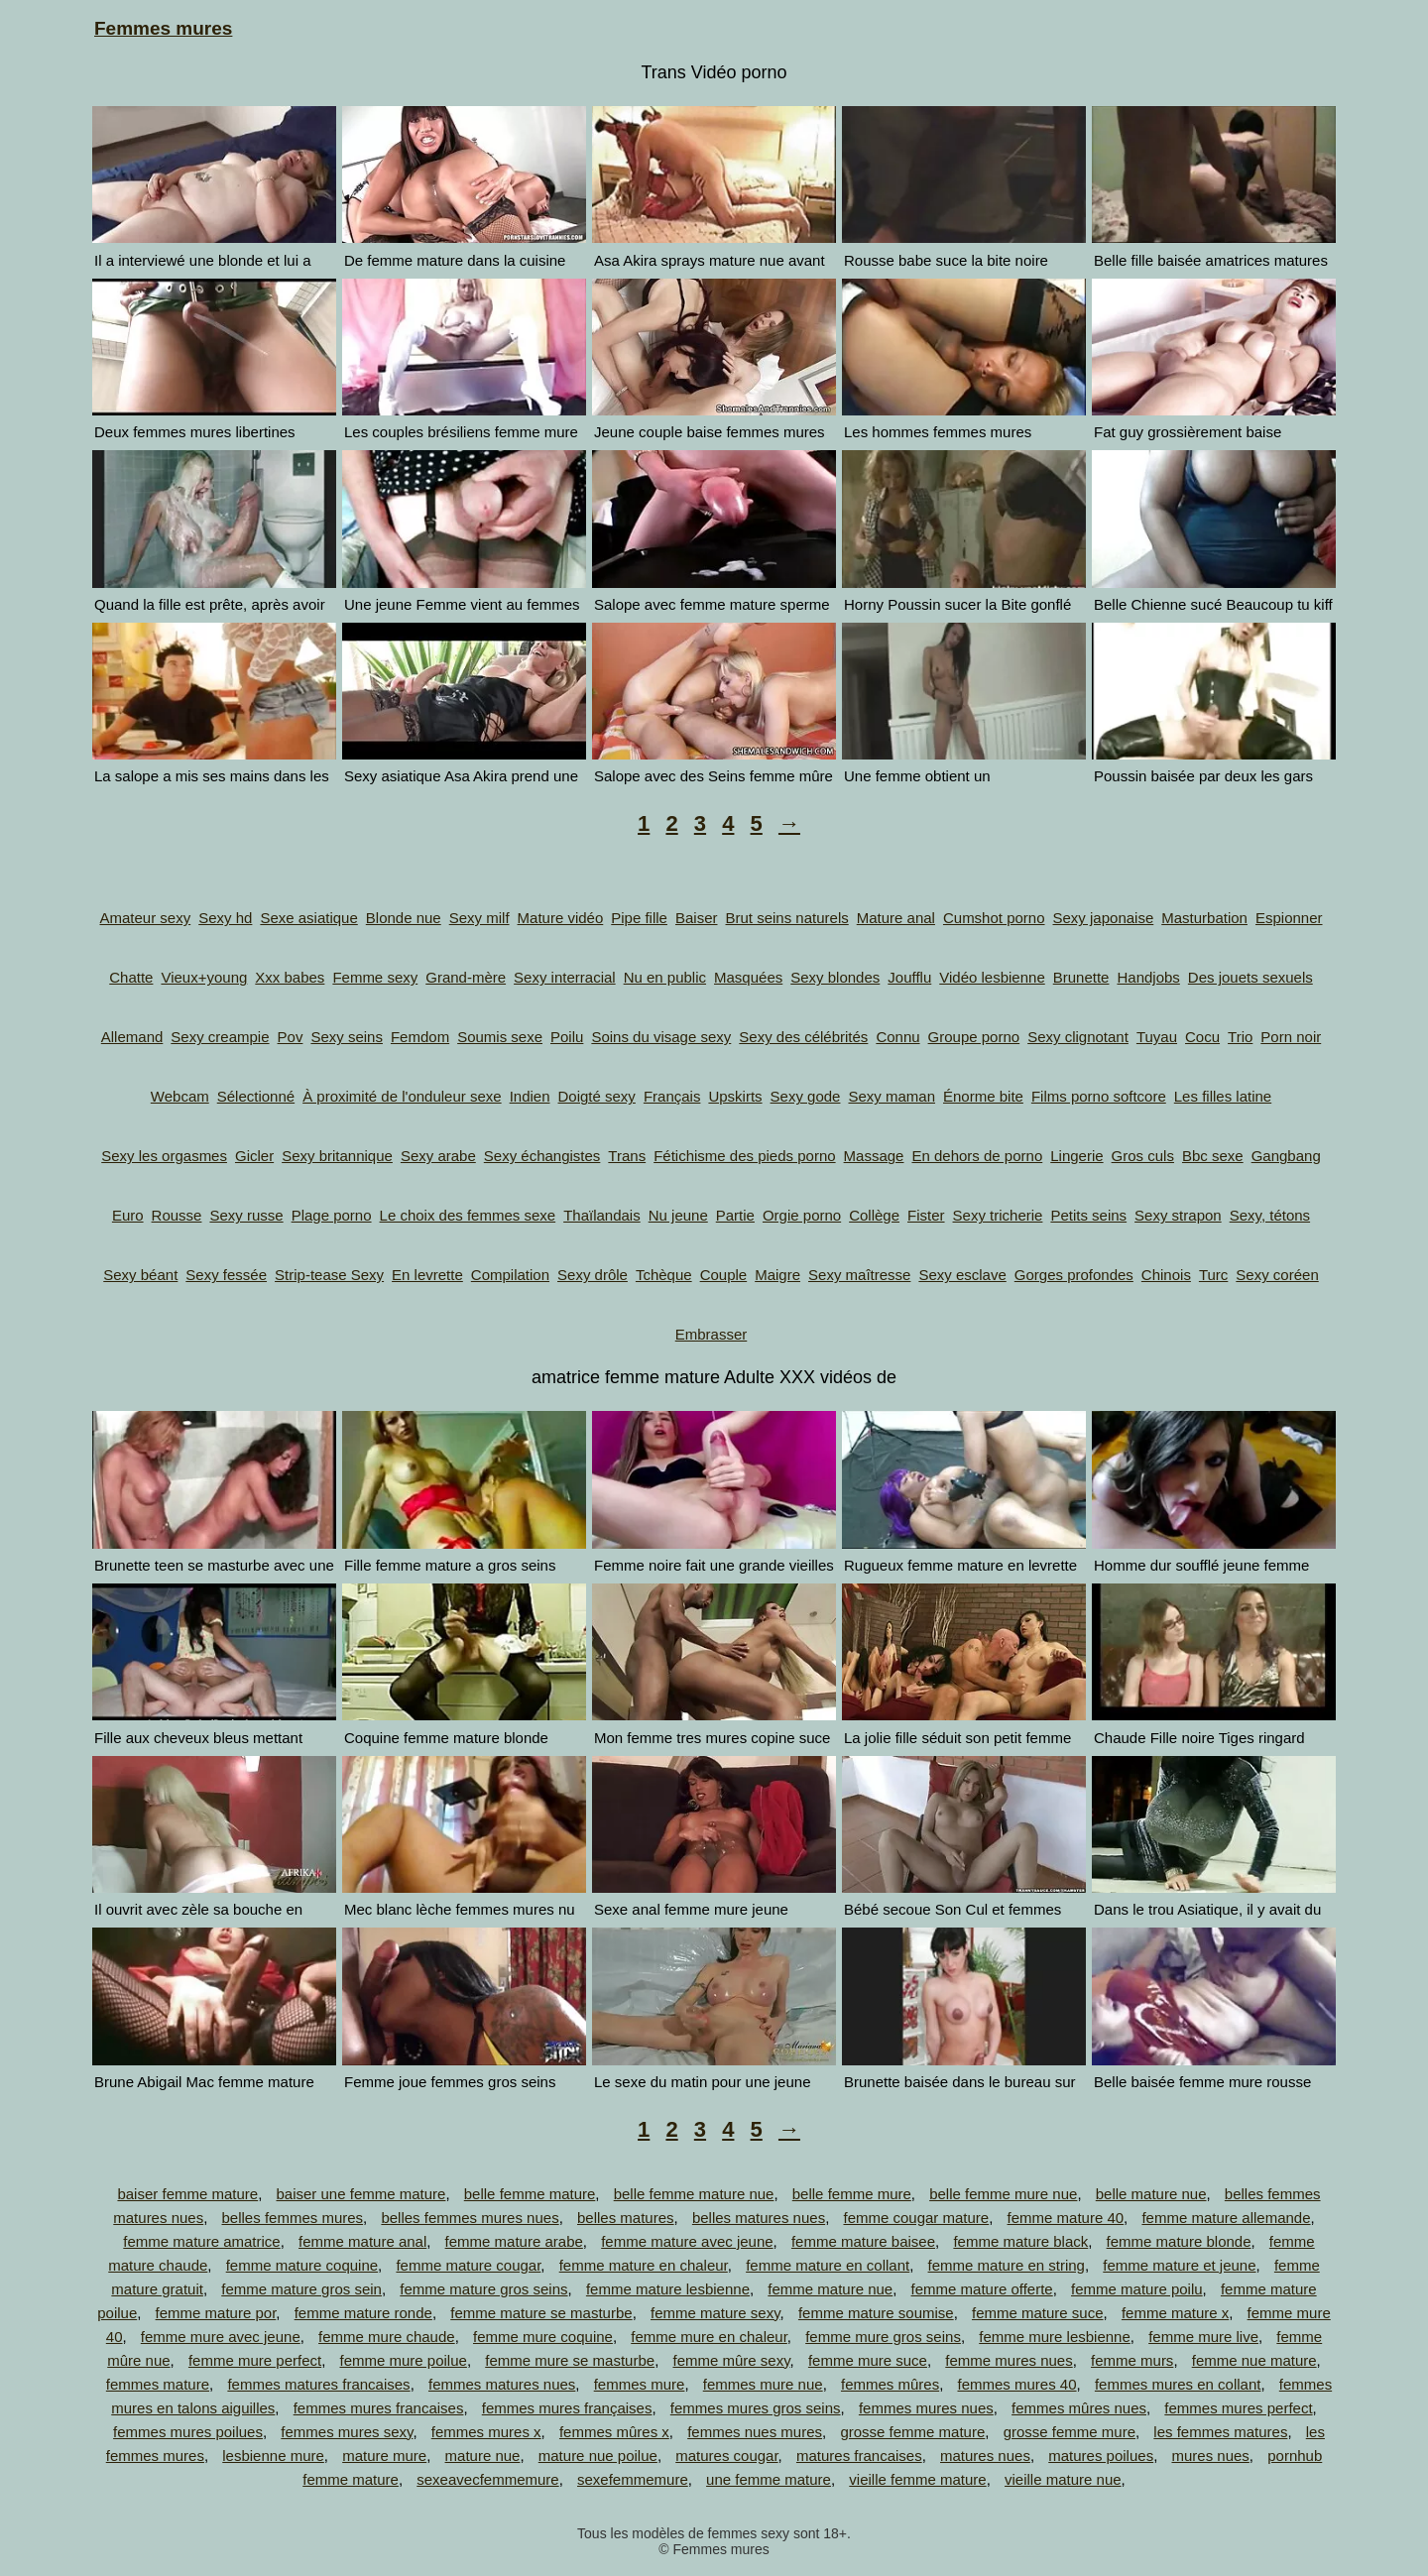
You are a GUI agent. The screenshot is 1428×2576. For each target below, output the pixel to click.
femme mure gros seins (883, 2336)
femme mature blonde (1179, 2241)
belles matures (625, 2217)
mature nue (483, 2455)
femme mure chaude (386, 2336)
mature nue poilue (597, 2455)
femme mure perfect (254, 2360)
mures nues (1210, 2455)
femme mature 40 (1066, 2217)
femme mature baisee (863, 2241)
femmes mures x (486, 2431)
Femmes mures (163, 28)
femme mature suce (1038, 2312)
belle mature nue (1151, 2193)
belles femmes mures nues (469, 2217)
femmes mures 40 (1017, 2384)
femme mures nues (1008, 2360)
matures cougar (726, 2455)
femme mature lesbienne (668, 2289)
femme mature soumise (876, 2312)
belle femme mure (851, 2193)
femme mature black (1020, 2241)
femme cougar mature (916, 2217)
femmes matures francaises (318, 2384)
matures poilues (1100, 2455)
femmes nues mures (754, 2431)
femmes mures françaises (567, 2408)
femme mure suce (867, 2360)
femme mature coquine (302, 2265)
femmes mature (157, 2384)
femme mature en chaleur (643, 2265)
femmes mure (639, 2384)
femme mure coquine (543, 2336)
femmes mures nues (926, 2408)
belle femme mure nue (1003, 2193)
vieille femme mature (917, 2479)
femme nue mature (1254, 2360)
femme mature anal (362, 2241)
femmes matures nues (501, 2384)
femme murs (1132, 2360)
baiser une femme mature (361, 2193)
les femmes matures (1220, 2431)
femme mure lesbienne (1054, 2336)
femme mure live (1203, 2336)
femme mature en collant (827, 2265)
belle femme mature (530, 2193)
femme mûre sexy (730, 2360)
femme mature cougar (468, 2265)
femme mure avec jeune (220, 2336)
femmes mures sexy (347, 2431)
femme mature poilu (1137, 2289)
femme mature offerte (982, 2289)
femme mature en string (1006, 2265)
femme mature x (1175, 2312)
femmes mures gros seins (755, 2408)
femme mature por (216, 2312)
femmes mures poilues (188, 2431)
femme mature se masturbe (541, 2312)
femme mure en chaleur (709, 2336)
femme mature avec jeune (687, 2241)
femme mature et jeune (1179, 2265)
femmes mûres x (614, 2431)
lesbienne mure (273, 2455)
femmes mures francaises (379, 2408)
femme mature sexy (715, 2312)
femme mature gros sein (301, 2289)
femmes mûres (890, 2384)
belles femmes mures (293, 2217)
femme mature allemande (1225, 2217)
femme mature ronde (363, 2312)
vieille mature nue (1063, 2479)
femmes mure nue (763, 2384)
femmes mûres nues (1079, 2408)
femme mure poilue (403, 2360)
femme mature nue (830, 2289)
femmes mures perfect (1238, 2408)
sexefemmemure (632, 2479)
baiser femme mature (187, 2193)
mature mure (384, 2455)
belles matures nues (758, 2217)
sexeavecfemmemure (487, 2479)
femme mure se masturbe (569, 2360)
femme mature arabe (514, 2241)
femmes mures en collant (1178, 2384)
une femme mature (768, 2479)
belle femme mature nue (694, 2193)
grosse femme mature (912, 2431)
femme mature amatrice (201, 2241)
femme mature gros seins (483, 2289)
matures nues (985, 2455)
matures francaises (859, 2455)
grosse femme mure (1069, 2431)
